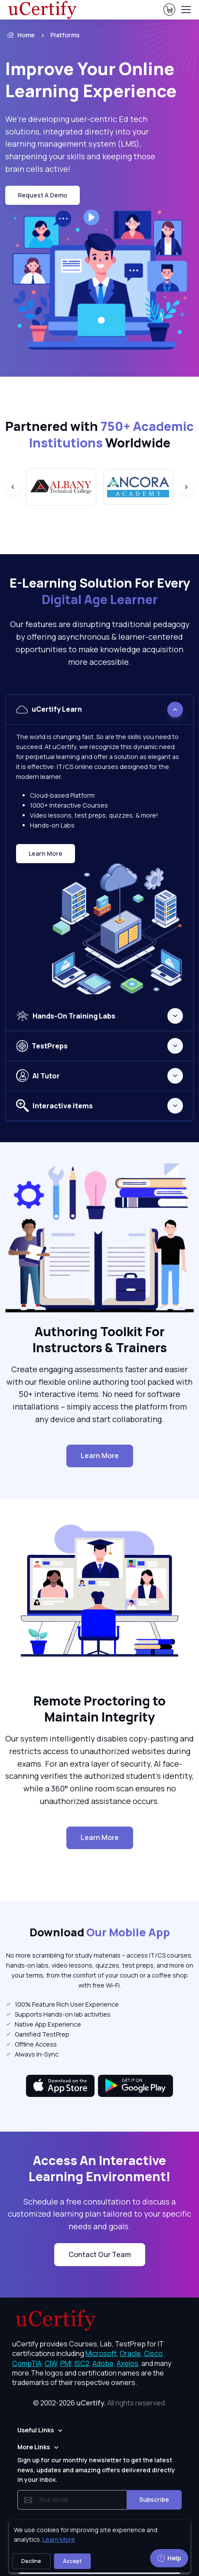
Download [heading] (99, 1932)
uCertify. (91, 2403)
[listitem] (77, 35)
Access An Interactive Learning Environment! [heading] (100, 2168)
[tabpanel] (99, 848)
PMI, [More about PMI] (66, 2363)
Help (169, 2558)
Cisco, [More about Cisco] (154, 2353)
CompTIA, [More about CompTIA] (27, 2363)
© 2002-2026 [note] (99, 2403)
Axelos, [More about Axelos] (128, 2363)
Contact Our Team (100, 2254)
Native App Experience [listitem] (43, 2024)
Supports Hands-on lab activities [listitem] (58, 2014)
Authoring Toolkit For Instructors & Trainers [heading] (100, 1340)
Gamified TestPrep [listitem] (37, 2034)
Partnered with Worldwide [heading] (99, 434)
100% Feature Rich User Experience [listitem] (62, 2004)
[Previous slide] (13, 487)
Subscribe (154, 2499)
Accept (72, 2561)
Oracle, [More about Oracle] (131, 2353)
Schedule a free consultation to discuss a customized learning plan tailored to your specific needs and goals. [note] (99, 2214)
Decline (31, 2561)
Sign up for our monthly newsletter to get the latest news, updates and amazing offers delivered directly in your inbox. (96, 2470)
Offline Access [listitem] (31, 2044)
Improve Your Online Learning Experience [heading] (90, 80)
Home (20, 35)
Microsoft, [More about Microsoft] (101, 2353)
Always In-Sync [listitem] (32, 2054)
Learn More (52, 855)
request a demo (42, 195)
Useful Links (35, 2430)
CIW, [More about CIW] (52, 2363)
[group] (61, 487)
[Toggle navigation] (185, 9)
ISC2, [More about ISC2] (83, 2363)
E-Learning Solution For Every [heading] (100, 591)
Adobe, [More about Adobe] (103, 2363)
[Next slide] (186, 487)
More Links (33, 2447)
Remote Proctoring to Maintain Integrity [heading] (99, 1709)
